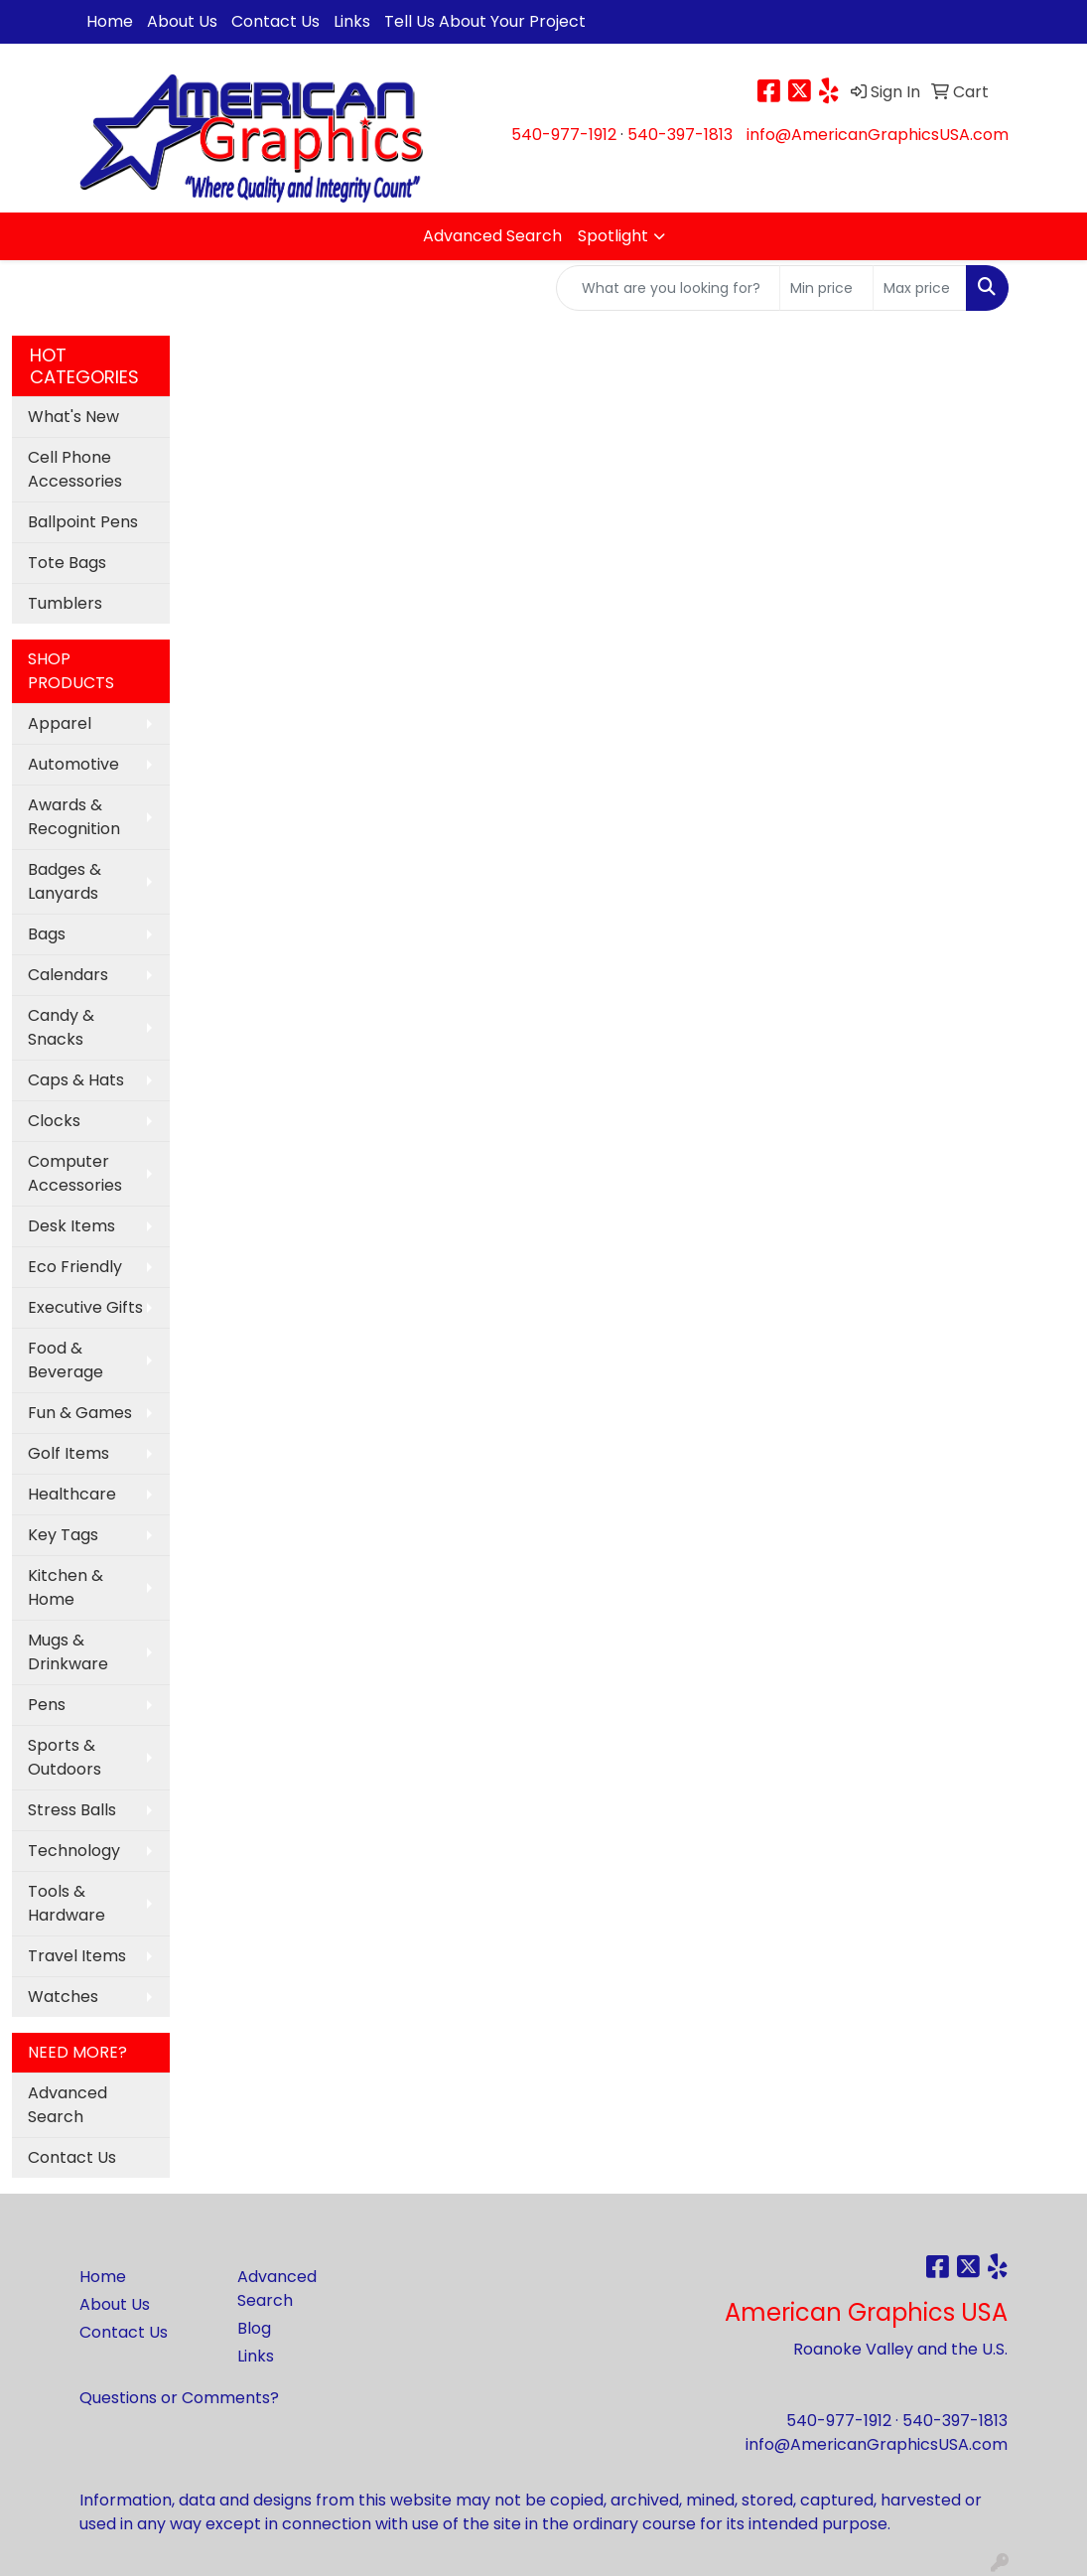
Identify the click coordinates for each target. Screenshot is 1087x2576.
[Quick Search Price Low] (826, 288)
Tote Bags (67, 562)
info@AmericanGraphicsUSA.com (878, 134)
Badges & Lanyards (64, 881)
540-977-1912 (563, 134)
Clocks (54, 1120)
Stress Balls (72, 1809)
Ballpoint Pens (83, 521)
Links (352, 21)
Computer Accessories (75, 1173)
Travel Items (77, 1955)
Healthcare (72, 1494)
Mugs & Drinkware (68, 1652)
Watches (63, 1996)
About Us (182, 21)
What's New (73, 416)
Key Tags (63, 1534)
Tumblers (65, 603)
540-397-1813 (680, 134)
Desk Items (71, 1226)
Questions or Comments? (179, 2397)
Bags (47, 934)
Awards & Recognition (74, 816)
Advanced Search (492, 235)
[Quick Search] (668, 288)
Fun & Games (80, 1412)
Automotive (73, 764)
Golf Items (68, 1453)
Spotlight (613, 235)
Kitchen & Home (65, 1587)
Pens (47, 1704)
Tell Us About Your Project (485, 21)
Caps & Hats (76, 1080)
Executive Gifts (85, 1307)
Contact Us (275, 21)
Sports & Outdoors (64, 1757)
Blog (254, 2328)
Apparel (59, 723)
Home (109, 21)
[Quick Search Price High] (920, 288)
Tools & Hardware (66, 1903)
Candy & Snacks (61, 1027)
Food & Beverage (65, 1360)
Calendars (68, 974)
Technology (74, 1850)
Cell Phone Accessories (75, 469)
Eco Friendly (75, 1266)
